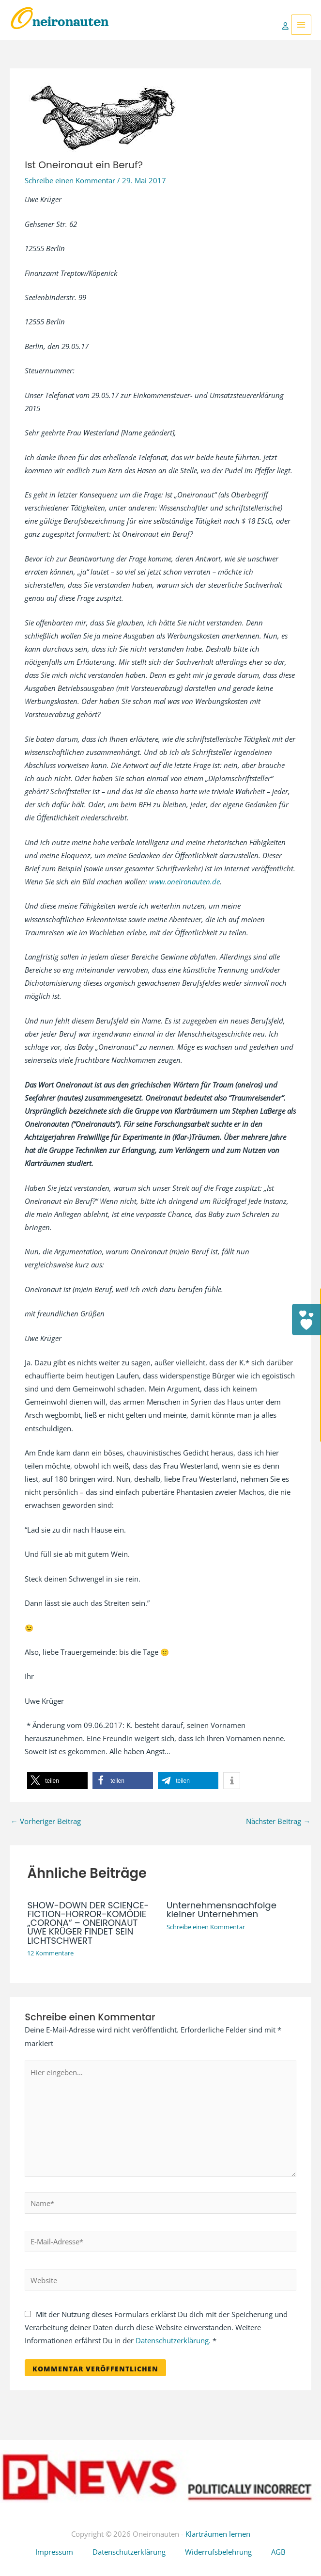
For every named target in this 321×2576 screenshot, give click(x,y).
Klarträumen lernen (217, 2534)
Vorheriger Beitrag (46, 1821)
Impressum (54, 2552)
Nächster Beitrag (278, 1821)
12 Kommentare (50, 1953)
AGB (278, 2552)
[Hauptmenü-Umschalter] (301, 25)
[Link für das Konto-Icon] (286, 24)
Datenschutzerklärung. (173, 2340)
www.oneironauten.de (184, 881)
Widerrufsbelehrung (218, 2552)
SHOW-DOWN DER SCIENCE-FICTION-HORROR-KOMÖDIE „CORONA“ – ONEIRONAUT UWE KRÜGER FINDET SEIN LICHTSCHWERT (88, 1923)
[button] (57, 1780)
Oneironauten (59, 22)
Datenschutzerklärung (129, 2552)
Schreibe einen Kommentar (70, 180)
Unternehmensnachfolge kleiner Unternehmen (221, 1909)
